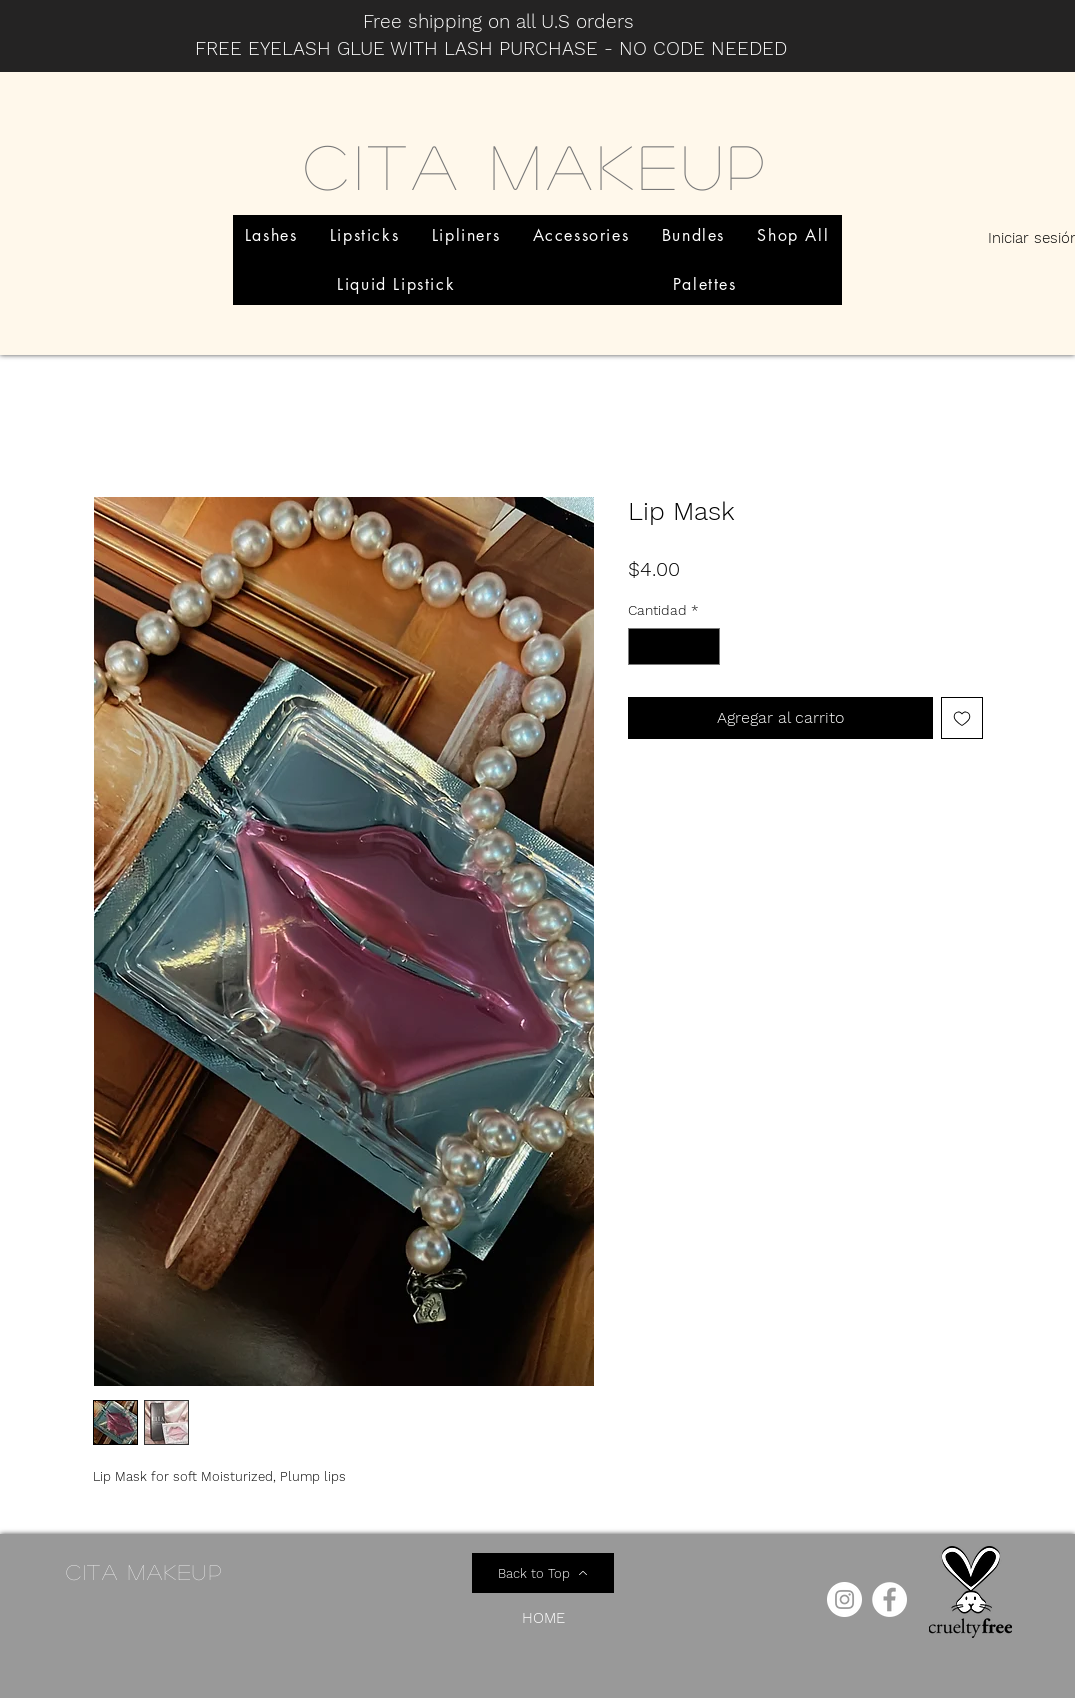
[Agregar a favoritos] (962, 718)
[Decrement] (643, 646)
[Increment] (704, 646)
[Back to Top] (543, 1573)
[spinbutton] (674, 646)
